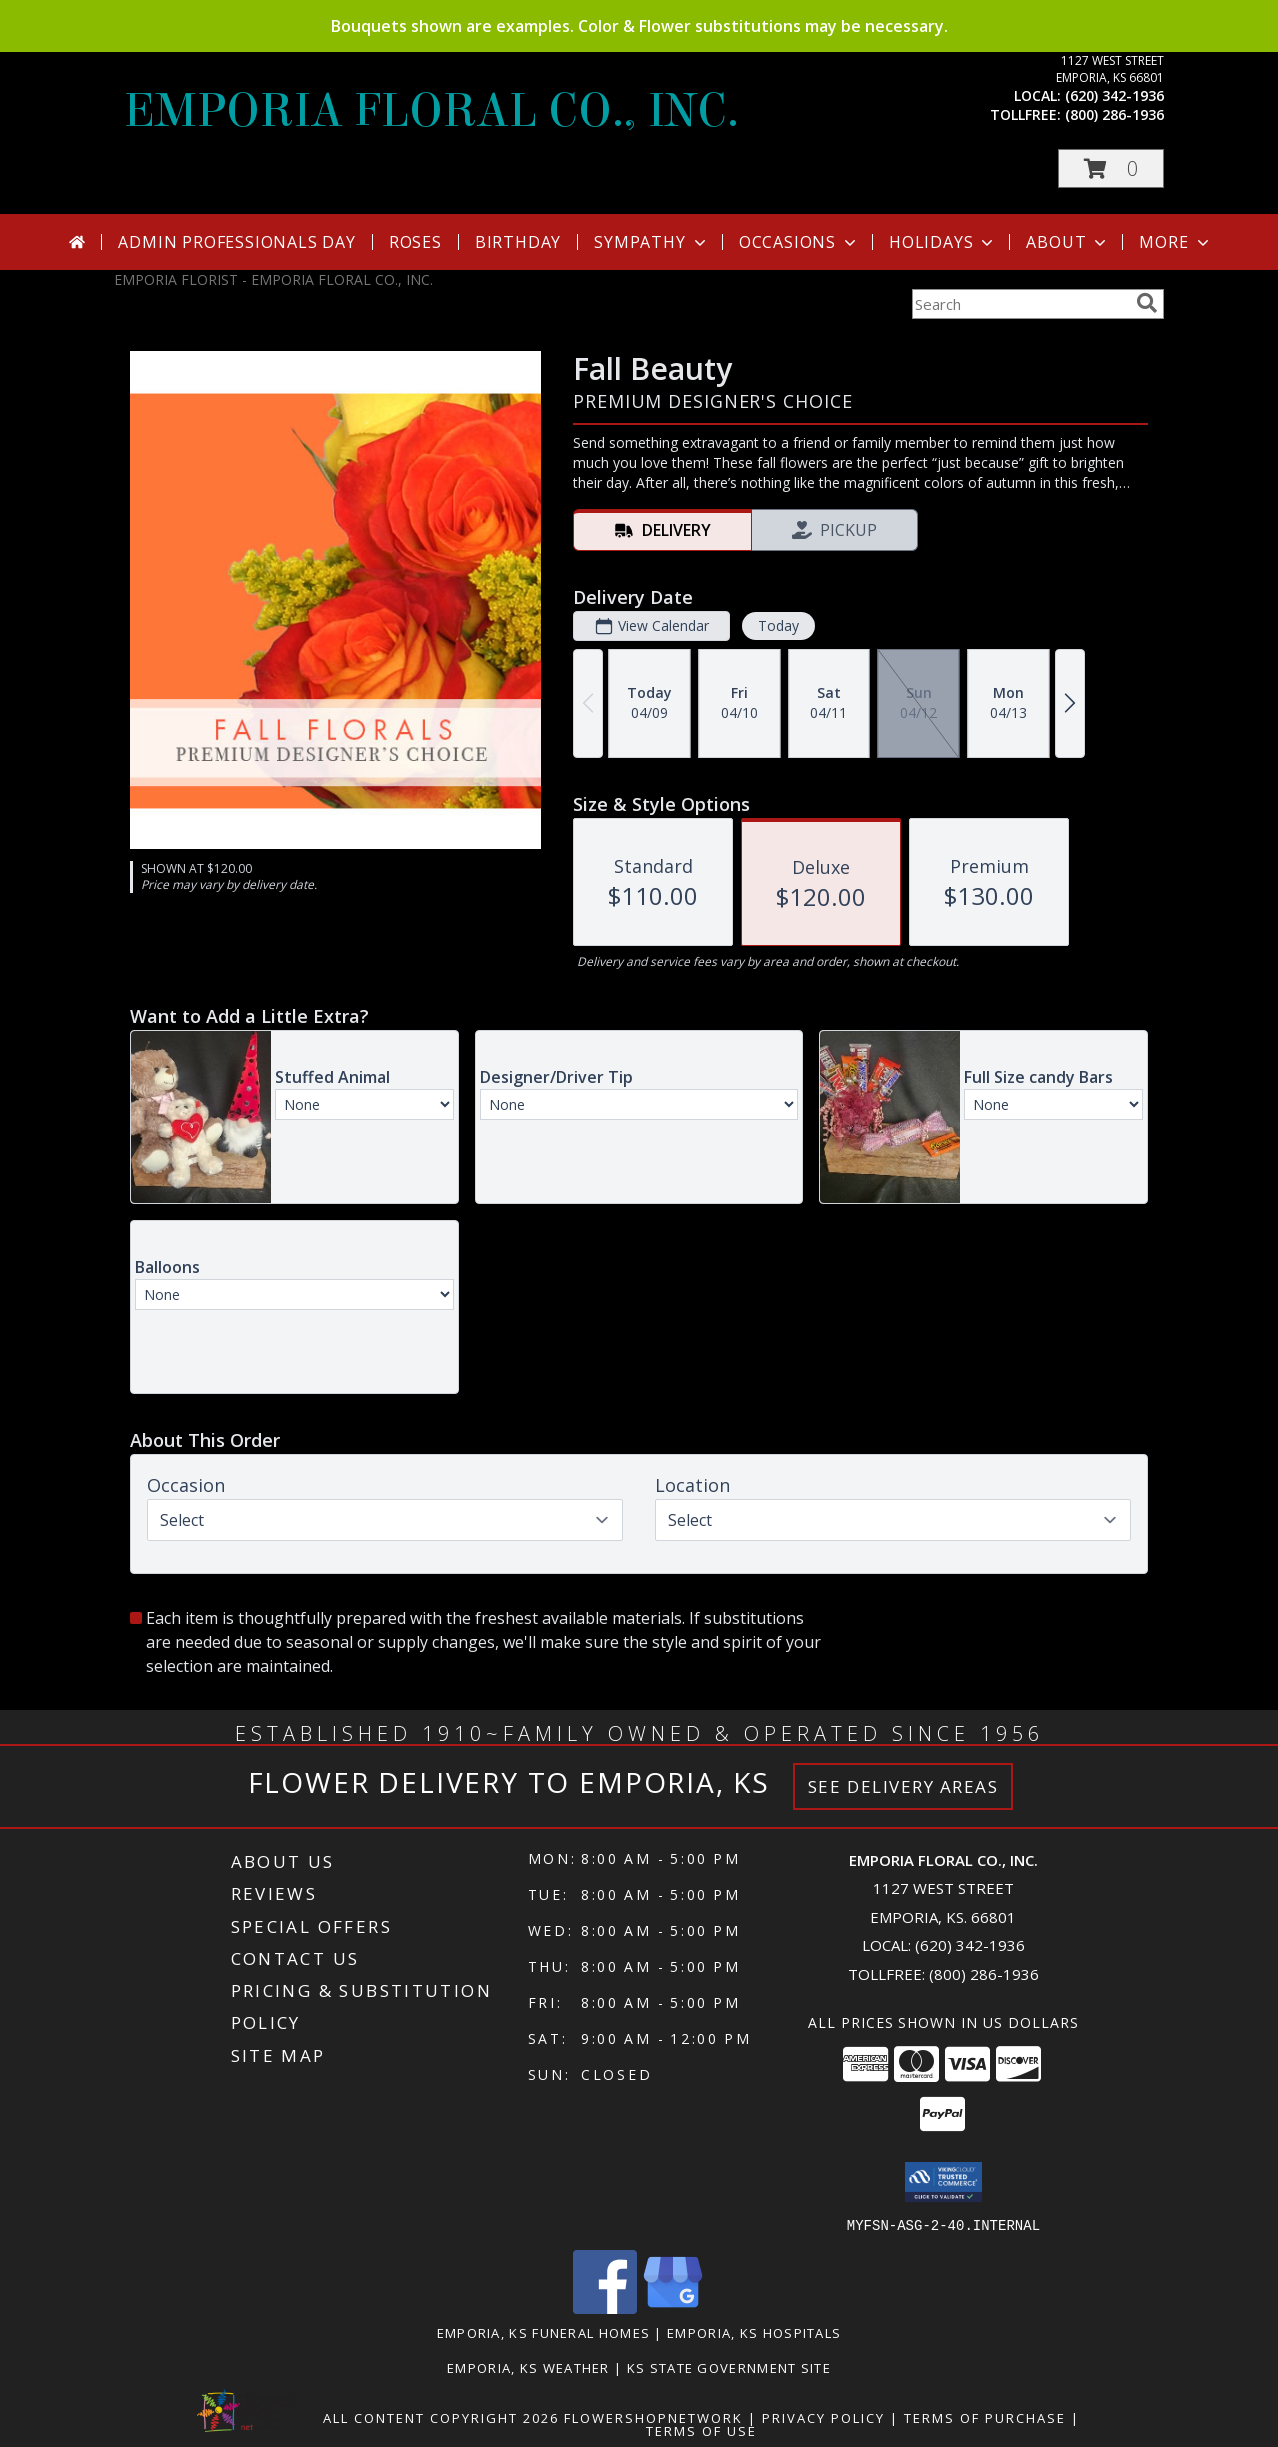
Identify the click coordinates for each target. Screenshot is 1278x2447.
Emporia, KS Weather (528, 2367)
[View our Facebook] (605, 2307)
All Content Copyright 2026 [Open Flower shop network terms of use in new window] (441, 2417)
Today (778, 625)
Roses (415, 242)
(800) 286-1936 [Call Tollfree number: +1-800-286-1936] (984, 1974)
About (1068, 242)
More (1175, 242)
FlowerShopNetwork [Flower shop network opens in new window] (653, 2417)
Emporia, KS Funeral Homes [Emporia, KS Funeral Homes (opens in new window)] (544, 2332)
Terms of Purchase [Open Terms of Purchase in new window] (985, 2417)
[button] (1111, 168)
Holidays (943, 242)
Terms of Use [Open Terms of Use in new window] (701, 2430)
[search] (1147, 303)
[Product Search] (1020, 304)
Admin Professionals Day (236, 242)
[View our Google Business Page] (673, 2307)
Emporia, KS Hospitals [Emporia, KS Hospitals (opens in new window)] (754, 2332)
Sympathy (651, 242)
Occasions (799, 242)
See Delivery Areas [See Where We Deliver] (903, 1786)
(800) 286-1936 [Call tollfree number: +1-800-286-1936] (1114, 114)
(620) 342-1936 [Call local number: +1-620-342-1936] (1114, 95)
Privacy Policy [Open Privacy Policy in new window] (823, 2417)
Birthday (518, 242)
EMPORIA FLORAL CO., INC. (431, 111)
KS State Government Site (729, 2367)
